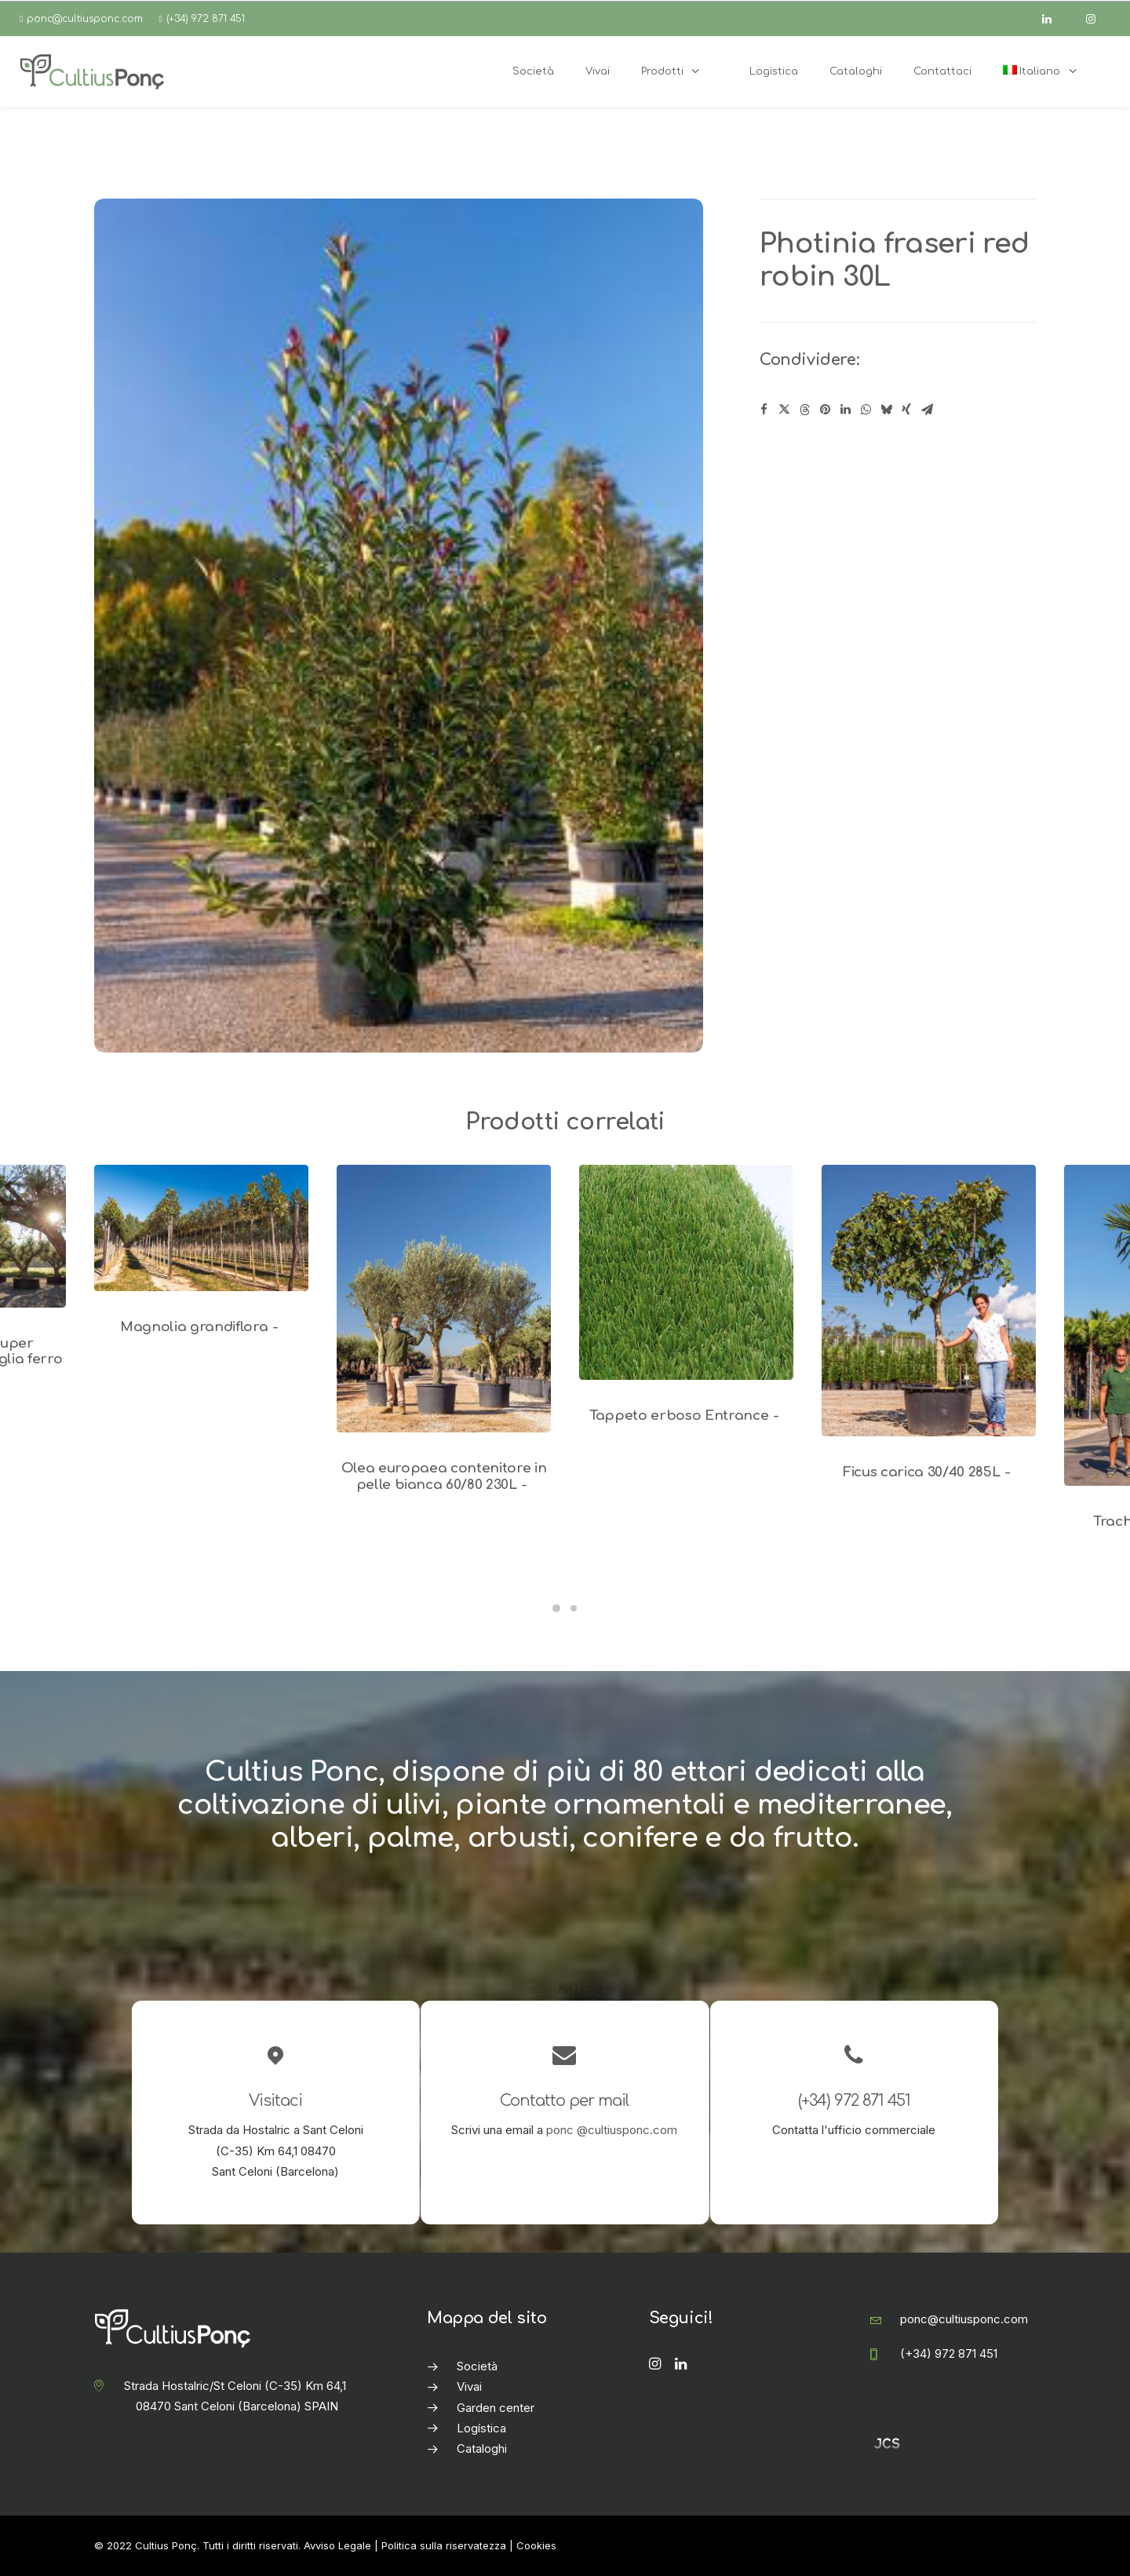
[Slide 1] (556, 1608)
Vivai (469, 2386)
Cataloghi (482, 2448)
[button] (201, 1228)
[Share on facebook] (763, 409)
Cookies (536, 2545)
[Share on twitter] (784, 409)
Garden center (495, 2407)
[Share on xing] (906, 409)
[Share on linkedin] (845, 409)
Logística (481, 2428)
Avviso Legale (337, 2545)
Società (477, 2366)
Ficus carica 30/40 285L (929, 1472)
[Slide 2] (573, 1608)
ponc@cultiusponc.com (85, 18)
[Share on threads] (804, 409)
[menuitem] (1048, 71)
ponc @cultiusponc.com (611, 2129)
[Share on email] (926, 409)
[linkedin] (1053, 19)
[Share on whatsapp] (865, 409)
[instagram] (1097, 19)
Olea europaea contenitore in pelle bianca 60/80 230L (443, 1476)
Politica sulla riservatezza (443, 2545)
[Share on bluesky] (886, 409)
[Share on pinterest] (824, 409)
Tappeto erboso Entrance (686, 1415)
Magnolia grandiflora (201, 1326)
